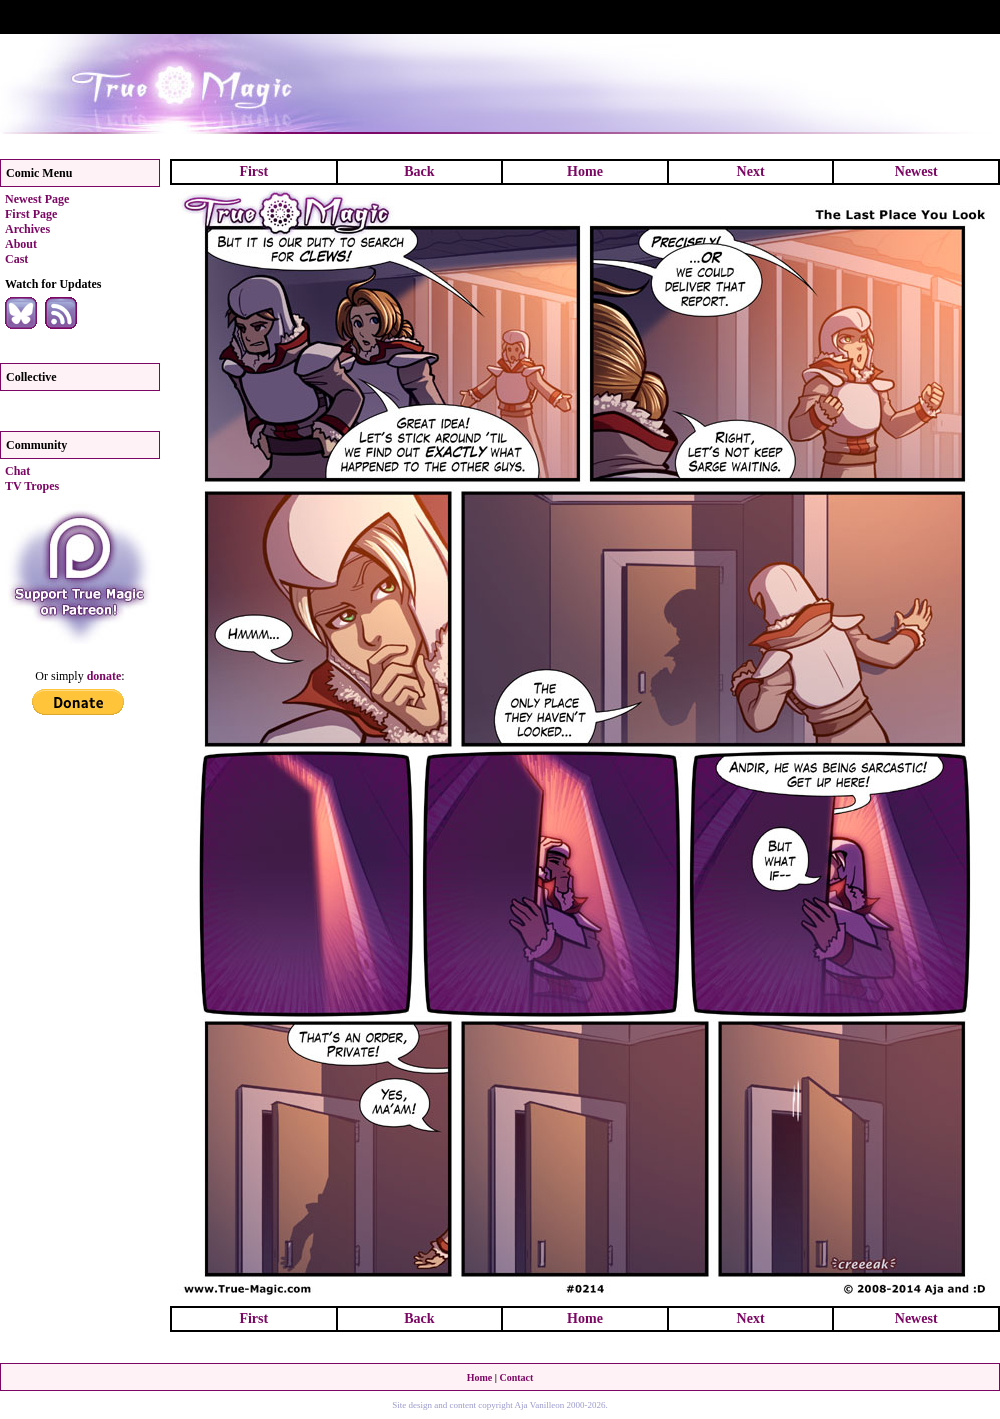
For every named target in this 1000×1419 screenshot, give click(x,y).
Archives (27, 229)
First (253, 171)
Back (419, 171)
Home (585, 171)
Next (751, 171)
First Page (31, 214)
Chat (17, 471)
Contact (516, 1377)
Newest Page (37, 199)
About (21, 244)
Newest (916, 171)
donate (104, 676)
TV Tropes (32, 486)
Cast (16, 259)
